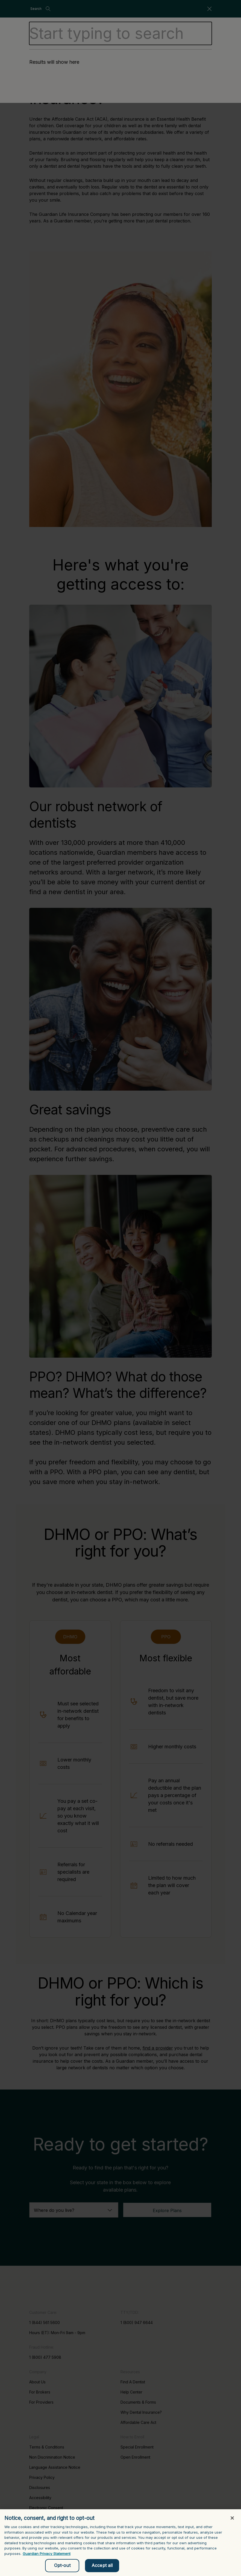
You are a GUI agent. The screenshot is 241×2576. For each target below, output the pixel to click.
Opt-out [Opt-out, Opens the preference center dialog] (62, 2568)
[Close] (232, 2520)
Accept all (102, 2568)
